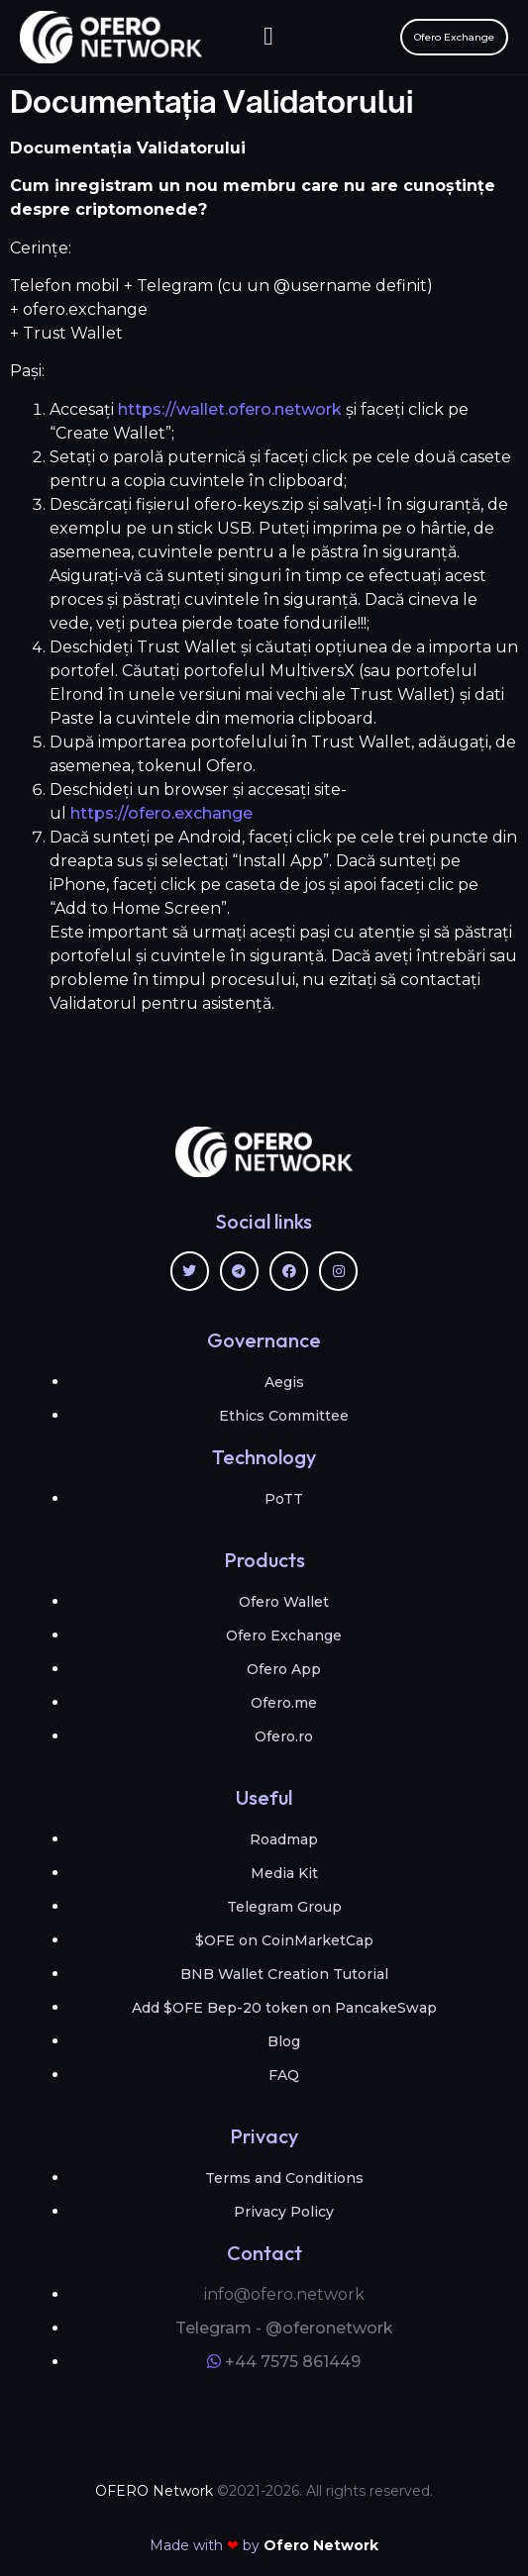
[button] (269, 37)
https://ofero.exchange (163, 813)
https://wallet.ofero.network (230, 409)
